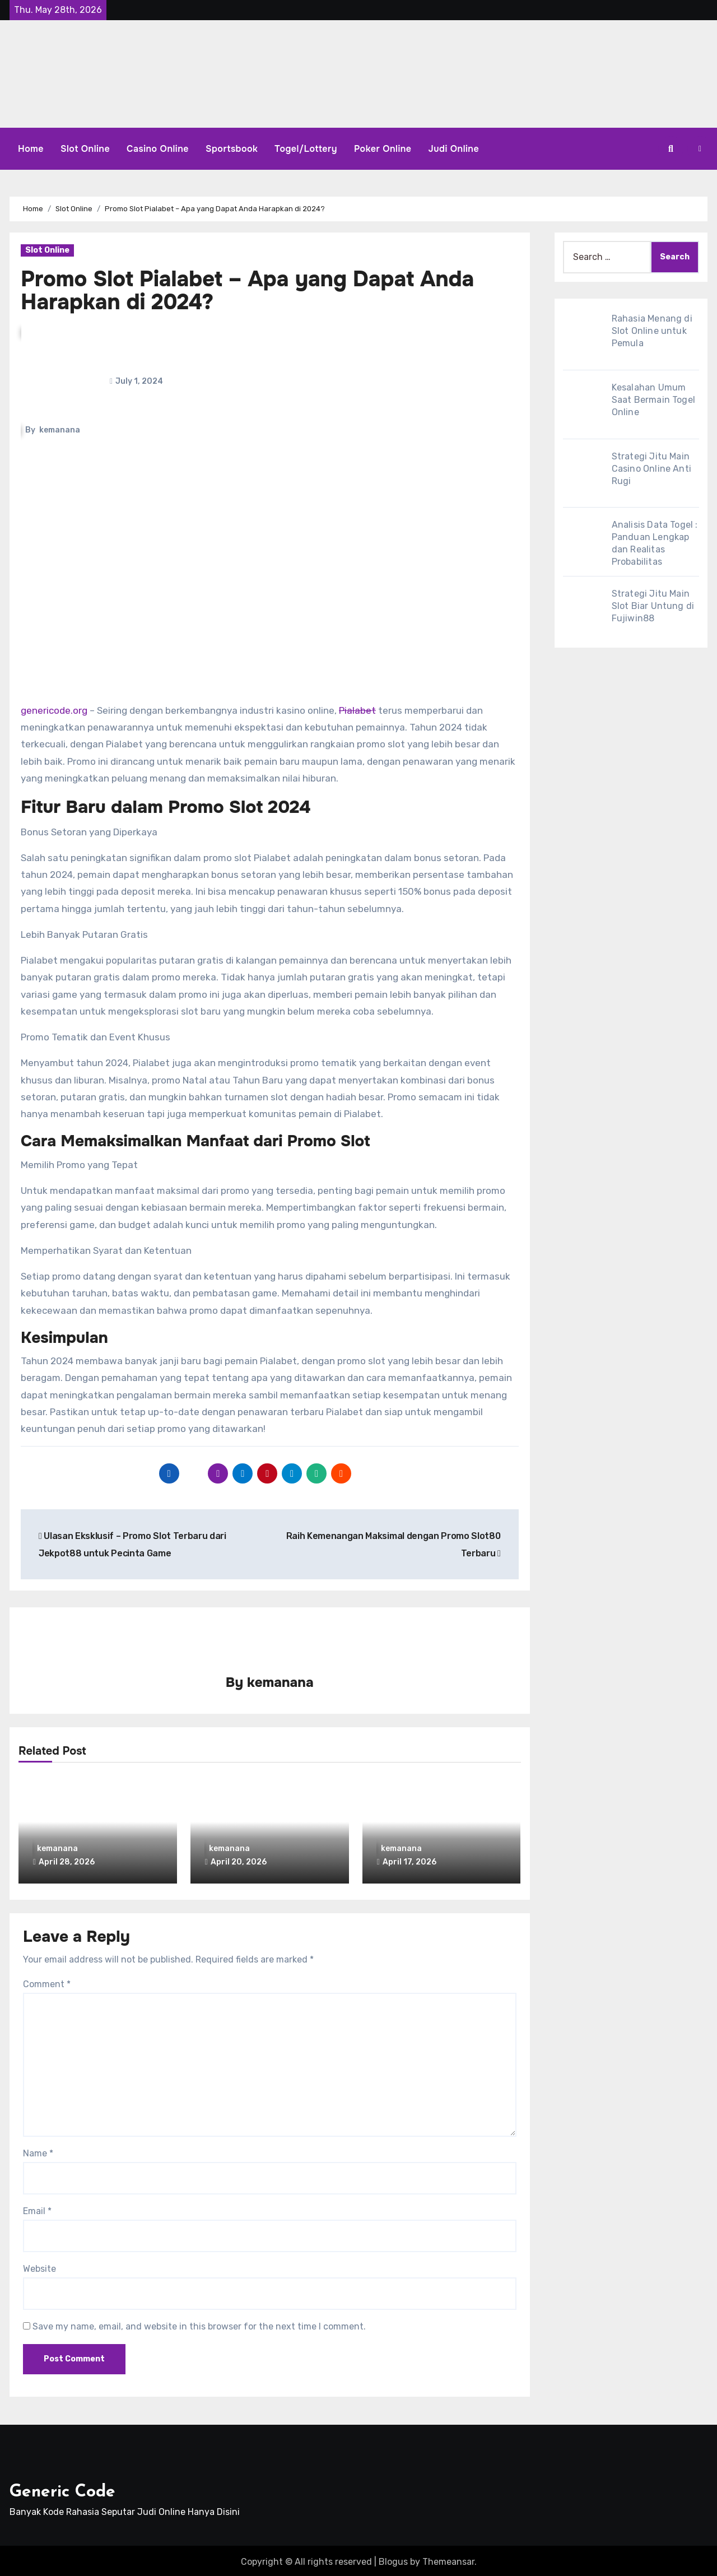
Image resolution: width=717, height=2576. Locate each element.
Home (31, 149)
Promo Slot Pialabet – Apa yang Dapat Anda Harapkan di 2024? (247, 291)
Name (38, 2151)
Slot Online (85, 149)
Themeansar (448, 2559)
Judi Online (454, 149)
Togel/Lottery (305, 149)
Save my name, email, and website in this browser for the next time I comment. (199, 2324)
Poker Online (383, 149)
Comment (47, 1982)
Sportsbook (232, 149)
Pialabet (357, 710)
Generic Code (62, 2489)
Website (39, 2266)
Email (37, 2208)
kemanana (59, 430)
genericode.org (54, 710)
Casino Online (158, 149)
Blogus (393, 2559)
